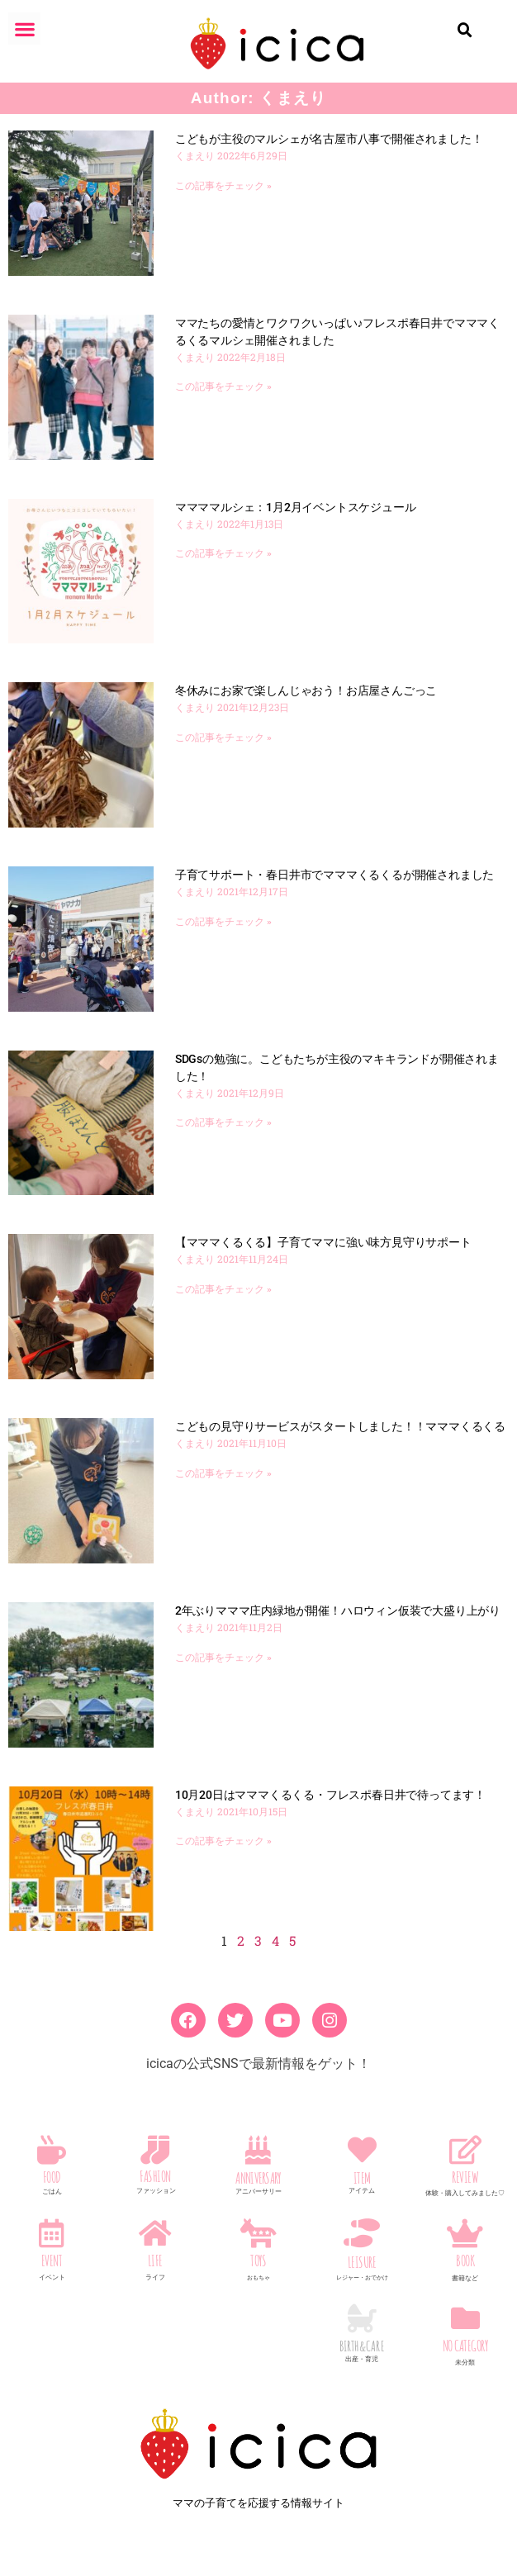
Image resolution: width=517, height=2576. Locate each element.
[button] (24, 28)
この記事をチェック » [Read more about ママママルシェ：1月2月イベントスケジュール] (223, 553)
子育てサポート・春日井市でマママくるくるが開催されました (334, 874)
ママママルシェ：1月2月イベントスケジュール (295, 507)
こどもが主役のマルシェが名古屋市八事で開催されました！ (329, 138)
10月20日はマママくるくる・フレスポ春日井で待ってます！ (330, 1794)
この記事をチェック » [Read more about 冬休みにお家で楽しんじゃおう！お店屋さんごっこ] (223, 737)
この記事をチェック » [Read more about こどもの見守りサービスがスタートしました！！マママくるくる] (223, 1473)
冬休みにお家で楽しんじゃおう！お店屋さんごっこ (306, 690)
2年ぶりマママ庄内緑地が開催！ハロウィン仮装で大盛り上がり (337, 1610)
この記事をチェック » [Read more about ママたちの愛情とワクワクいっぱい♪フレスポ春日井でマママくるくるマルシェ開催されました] (223, 386)
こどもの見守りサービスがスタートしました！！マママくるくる (340, 1426)
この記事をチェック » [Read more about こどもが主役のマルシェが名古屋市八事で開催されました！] (223, 186)
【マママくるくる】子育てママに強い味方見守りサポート (323, 1242)
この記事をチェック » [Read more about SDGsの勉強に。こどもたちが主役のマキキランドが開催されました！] (223, 1122)
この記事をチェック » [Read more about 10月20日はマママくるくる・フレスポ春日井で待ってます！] (223, 1841)
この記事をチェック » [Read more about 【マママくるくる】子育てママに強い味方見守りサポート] (223, 1289)
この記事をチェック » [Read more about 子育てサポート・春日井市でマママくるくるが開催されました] (223, 921)
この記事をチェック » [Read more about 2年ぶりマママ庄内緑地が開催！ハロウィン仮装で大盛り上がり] (223, 1657)
